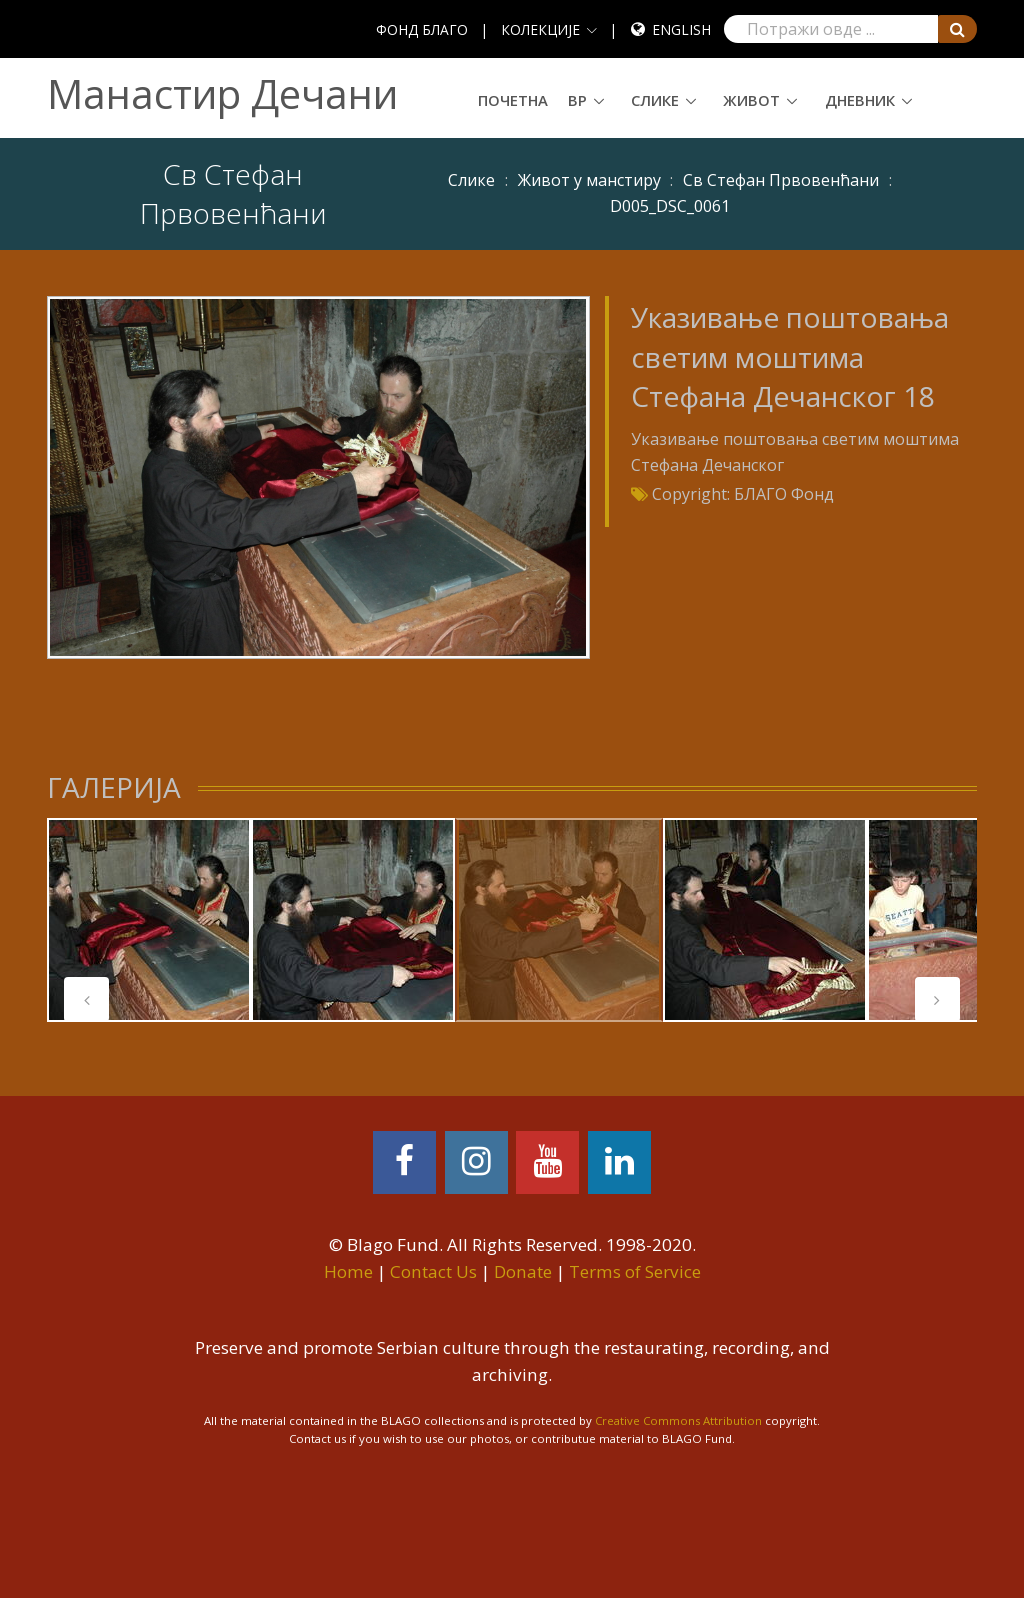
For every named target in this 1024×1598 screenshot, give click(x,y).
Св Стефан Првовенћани (781, 180)
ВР (577, 100)
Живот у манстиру (589, 180)
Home (348, 1271)
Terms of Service (635, 1271)
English (681, 29)
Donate (523, 1271)
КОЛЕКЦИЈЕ (540, 29)
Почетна (513, 100)
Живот (751, 100)
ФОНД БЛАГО (422, 29)
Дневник (860, 100)
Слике (655, 100)
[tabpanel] (149, 920)
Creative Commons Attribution (678, 1420)
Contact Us (433, 1271)
